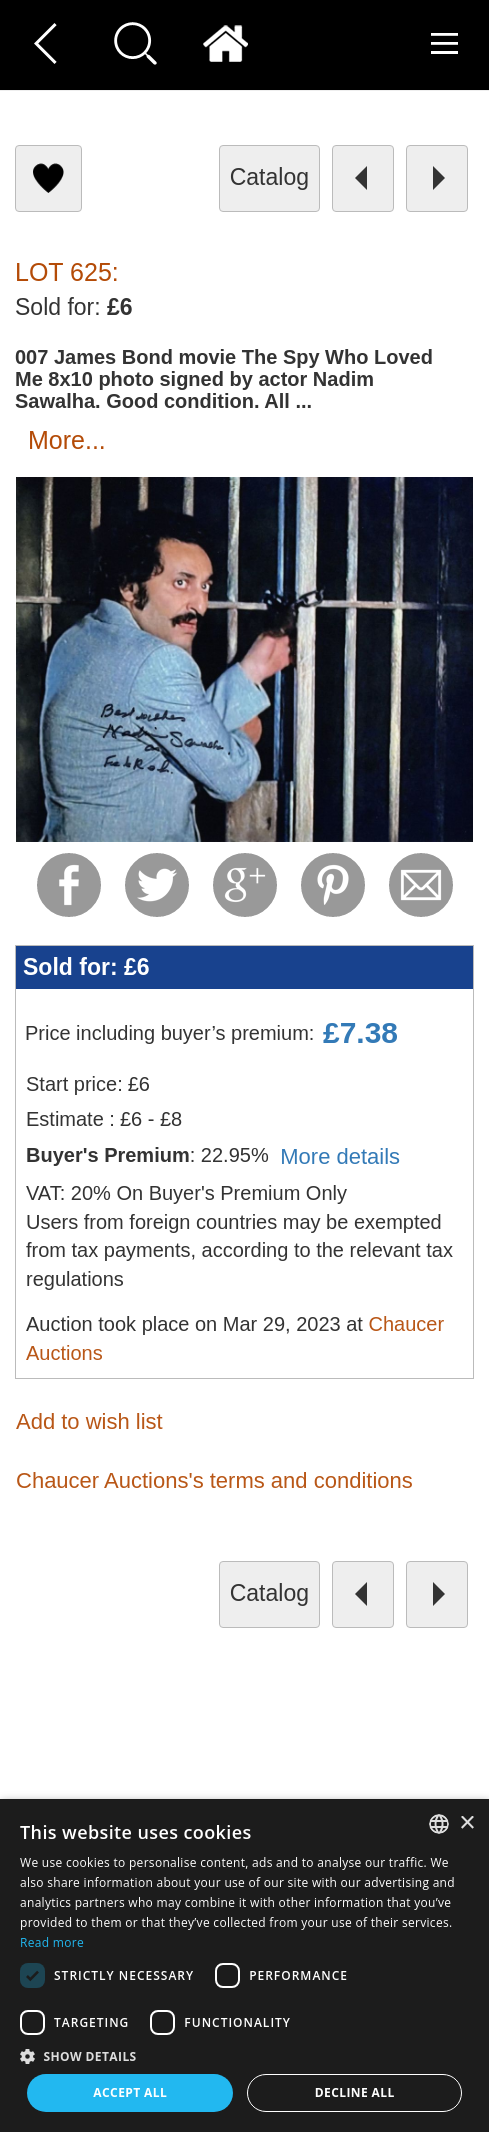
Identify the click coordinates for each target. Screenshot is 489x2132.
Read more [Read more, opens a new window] (52, 1942)
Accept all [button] (130, 2092)
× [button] (466, 1823)
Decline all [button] (355, 2092)
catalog (269, 177)
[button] (244, 2055)
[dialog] (244, 1965)
